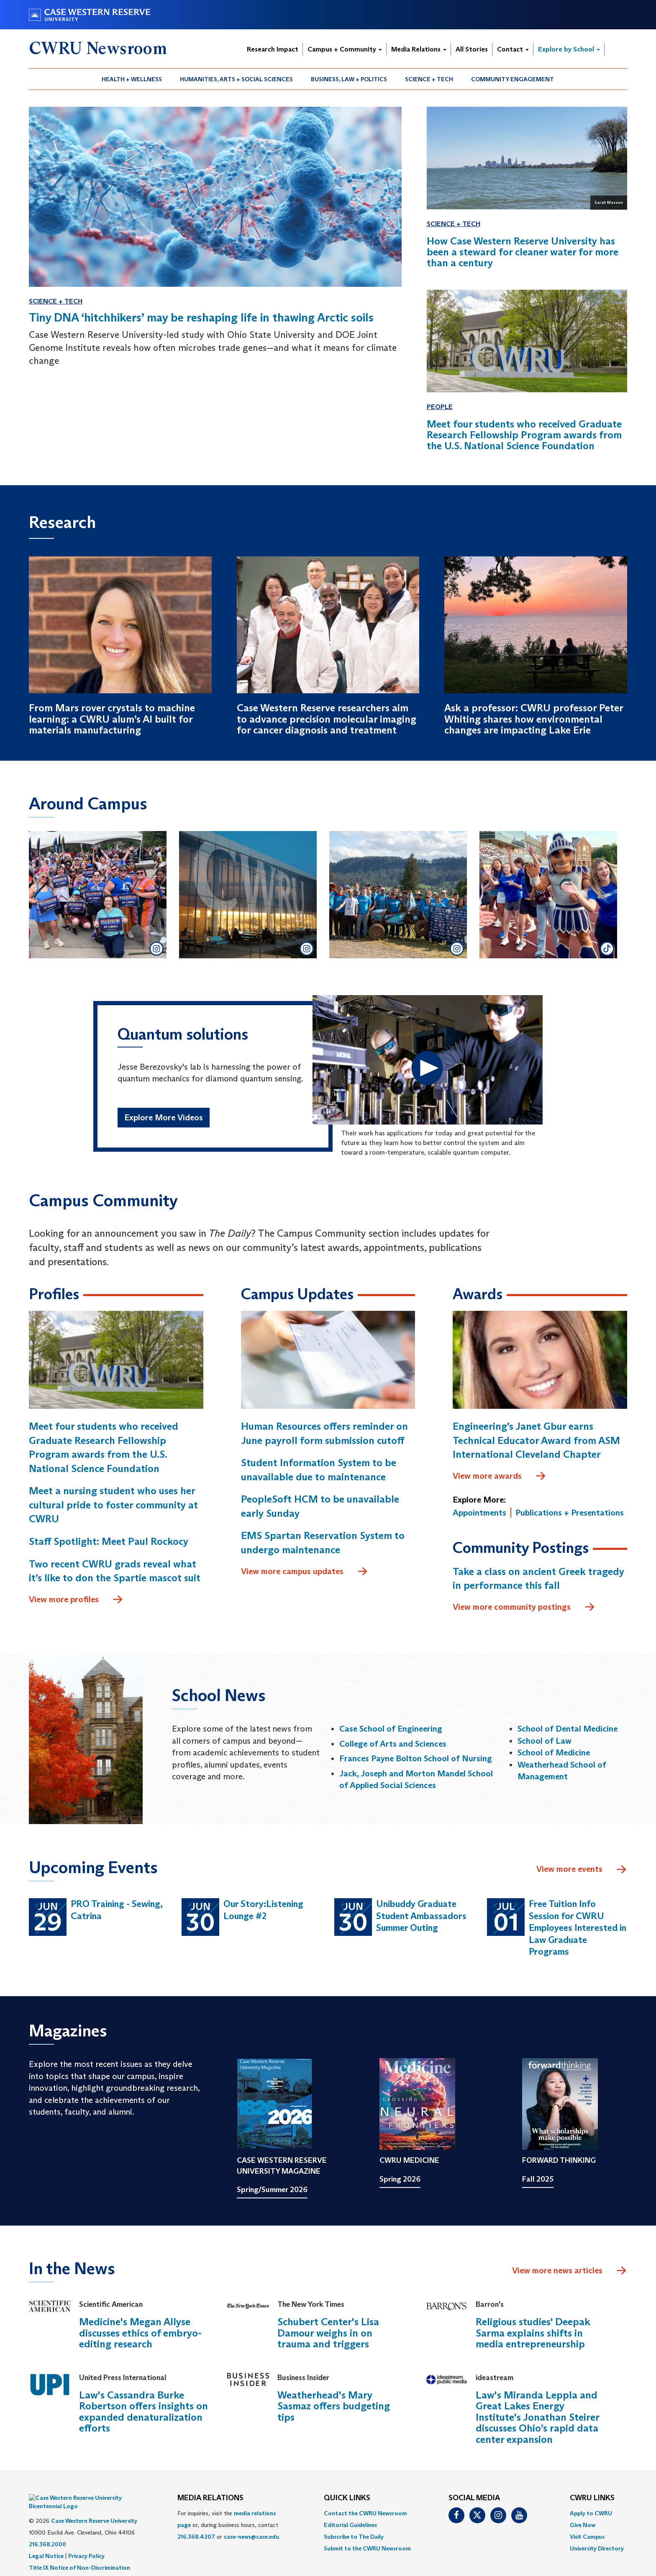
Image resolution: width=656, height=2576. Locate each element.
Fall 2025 (538, 2179)
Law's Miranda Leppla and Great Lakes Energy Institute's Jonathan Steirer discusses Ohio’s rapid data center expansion (537, 2417)
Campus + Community (345, 49)
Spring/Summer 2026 (272, 2189)
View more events (581, 1869)
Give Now (582, 2525)
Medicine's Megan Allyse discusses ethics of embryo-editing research (140, 2333)
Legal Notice (46, 2543)
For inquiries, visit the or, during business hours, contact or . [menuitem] (228, 2524)
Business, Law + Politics (349, 79)
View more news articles (557, 2270)
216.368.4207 (196, 2536)
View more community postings (524, 1607)
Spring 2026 (399, 2179)
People (440, 407)
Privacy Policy (86, 2543)
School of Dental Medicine (568, 1729)
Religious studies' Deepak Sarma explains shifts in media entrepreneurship (533, 2333)
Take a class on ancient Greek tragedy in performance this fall (538, 1578)
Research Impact (272, 49)
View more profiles (76, 1599)
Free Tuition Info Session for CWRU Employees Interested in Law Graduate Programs (577, 1927)
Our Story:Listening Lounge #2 (263, 1910)
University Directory (597, 2548)
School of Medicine (554, 1752)
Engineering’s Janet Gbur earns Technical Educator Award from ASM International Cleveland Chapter (536, 1440)
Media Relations (418, 49)
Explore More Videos (163, 1117)
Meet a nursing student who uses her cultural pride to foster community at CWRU (113, 1505)
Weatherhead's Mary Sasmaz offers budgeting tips (333, 2406)
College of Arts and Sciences (392, 1744)
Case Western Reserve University (94, 2508)
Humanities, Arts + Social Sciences (236, 79)
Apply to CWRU (591, 2513)
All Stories (472, 49)
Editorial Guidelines (350, 2525)
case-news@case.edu (251, 2536)
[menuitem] (132, 79)
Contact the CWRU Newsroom (365, 2513)
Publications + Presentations (569, 1513)
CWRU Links (592, 2498)
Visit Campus (587, 2536)
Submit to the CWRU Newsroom (367, 2548)
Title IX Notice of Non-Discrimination (79, 2555)
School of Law (544, 1741)
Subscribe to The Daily (354, 2536)
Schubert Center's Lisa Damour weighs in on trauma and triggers (328, 2333)
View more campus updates (304, 1571)
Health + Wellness (132, 79)
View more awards (499, 1476)
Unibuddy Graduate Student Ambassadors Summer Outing (421, 1915)
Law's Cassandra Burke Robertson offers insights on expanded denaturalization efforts (143, 2411)
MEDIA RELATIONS (210, 2498)
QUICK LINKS (347, 2498)
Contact (513, 49)
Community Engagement (512, 79)
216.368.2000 (47, 2531)
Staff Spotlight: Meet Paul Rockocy (108, 1541)
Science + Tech (429, 79)
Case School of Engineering (390, 1729)
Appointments (479, 1513)
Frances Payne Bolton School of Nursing (415, 1758)
